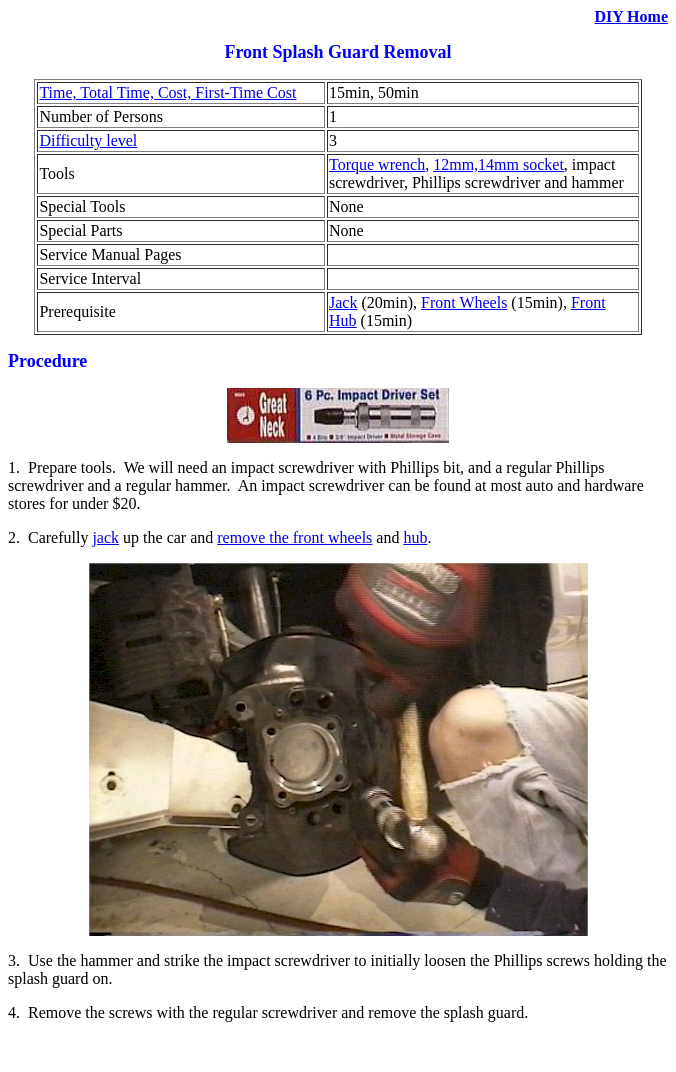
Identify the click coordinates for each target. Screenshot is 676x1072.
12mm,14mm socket (498, 164)
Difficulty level (88, 140)
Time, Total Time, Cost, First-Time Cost (167, 92)
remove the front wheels (294, 537)
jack (105, 537)
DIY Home (631, 16)
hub (415, 537)
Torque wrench (377, 164)
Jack (343, 302)
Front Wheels (464, 302)
